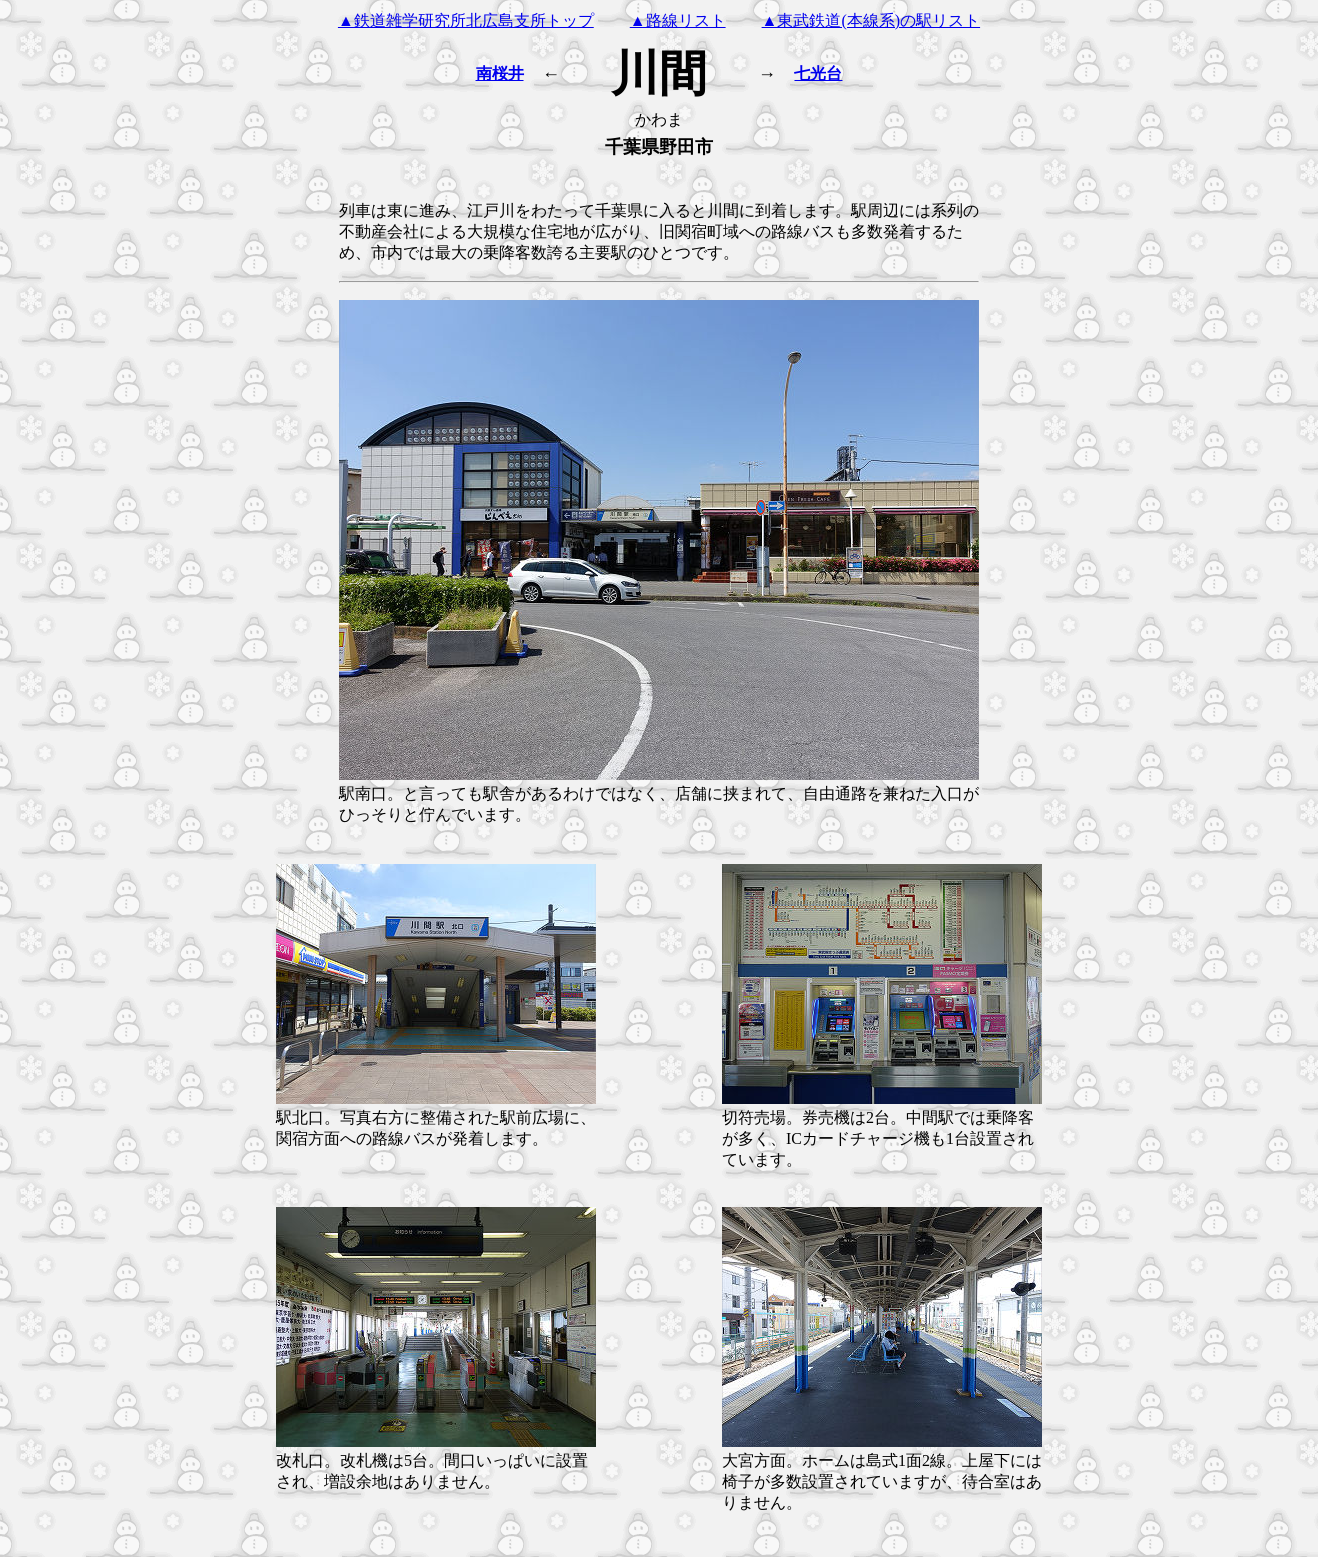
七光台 (818, 73)
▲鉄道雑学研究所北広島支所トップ (466, 20)
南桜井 (500, 73)
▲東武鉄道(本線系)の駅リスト (871, 20)
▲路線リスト (678, 20)
